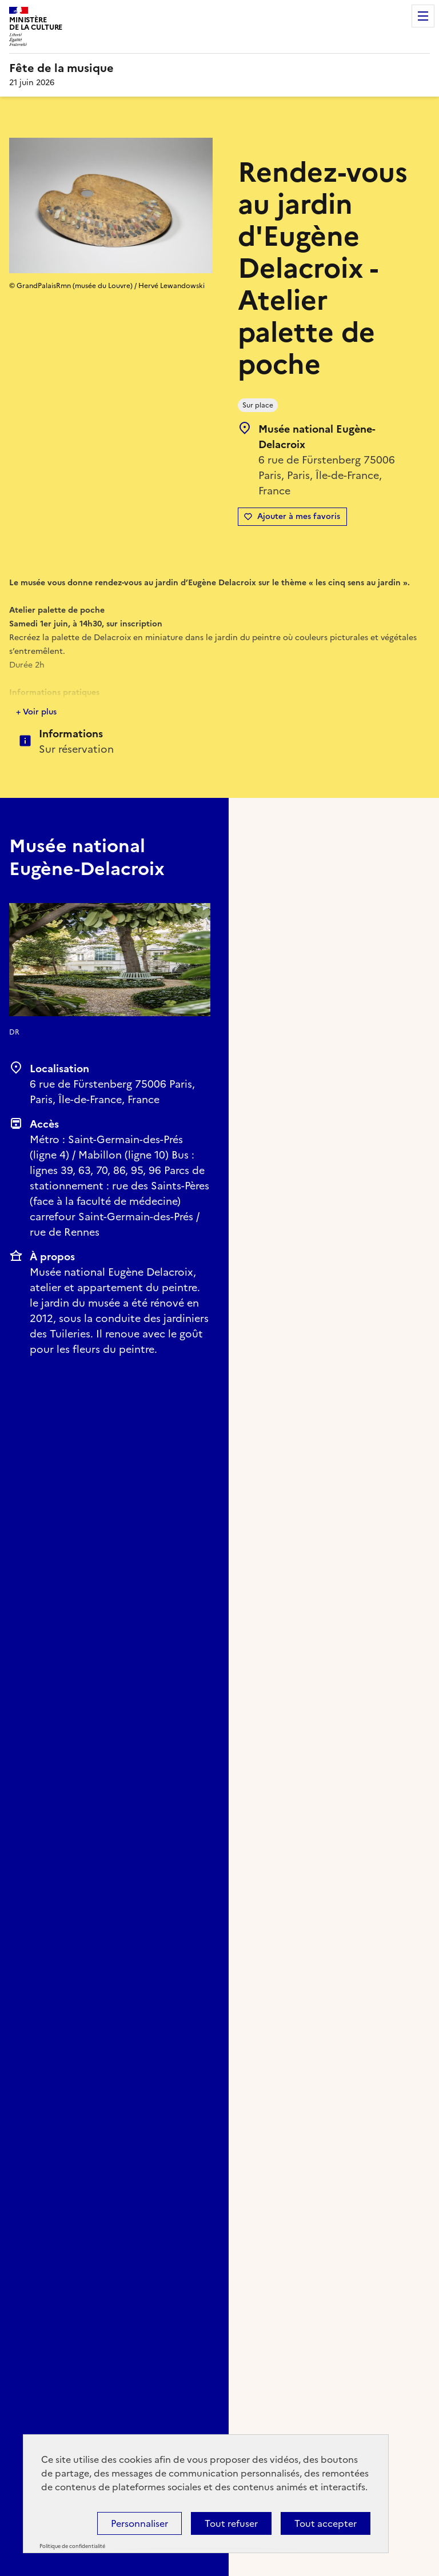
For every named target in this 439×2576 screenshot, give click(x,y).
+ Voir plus (36, 712)
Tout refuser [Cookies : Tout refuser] (231, 2523)
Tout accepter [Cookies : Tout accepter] (325, 2523)
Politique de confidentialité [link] (72, 2546)
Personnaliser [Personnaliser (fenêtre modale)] (139, 2523)
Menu (423, 16)
